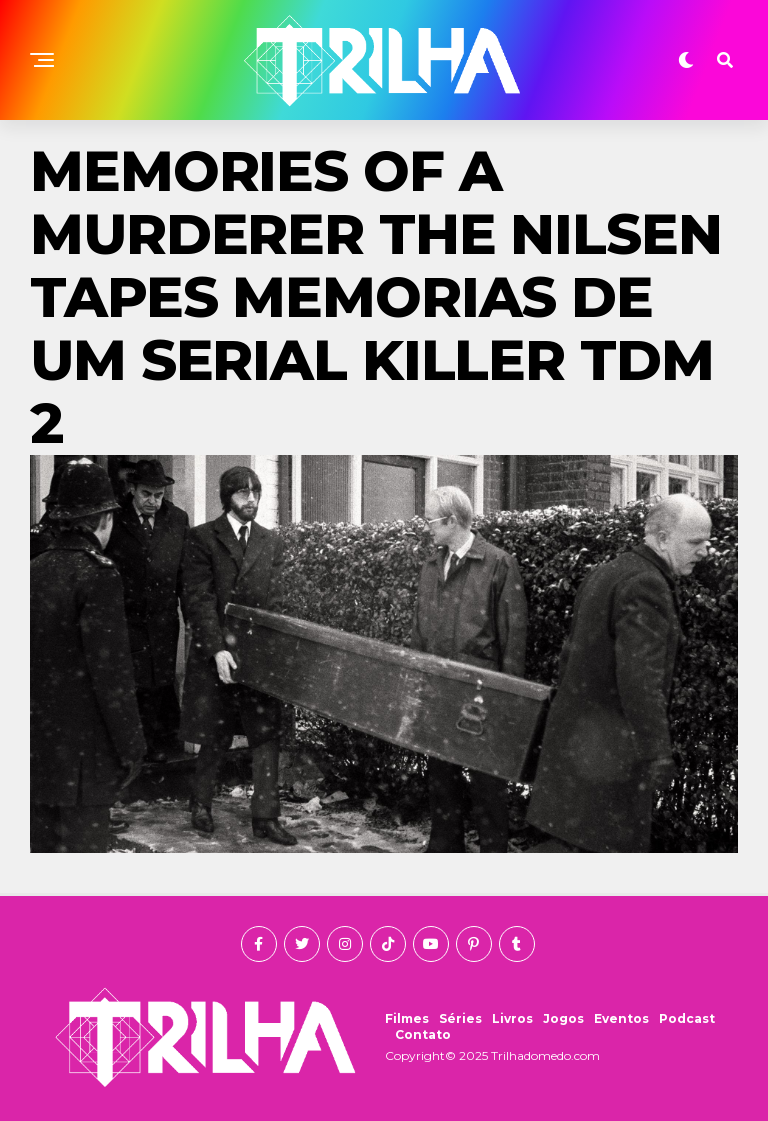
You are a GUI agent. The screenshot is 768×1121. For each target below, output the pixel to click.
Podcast (687, 1018)
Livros (512, 1018)
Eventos (621, 1018)
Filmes (407, 1018)
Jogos (563, 1018)
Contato (423, 1034)
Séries (460, 1018)
